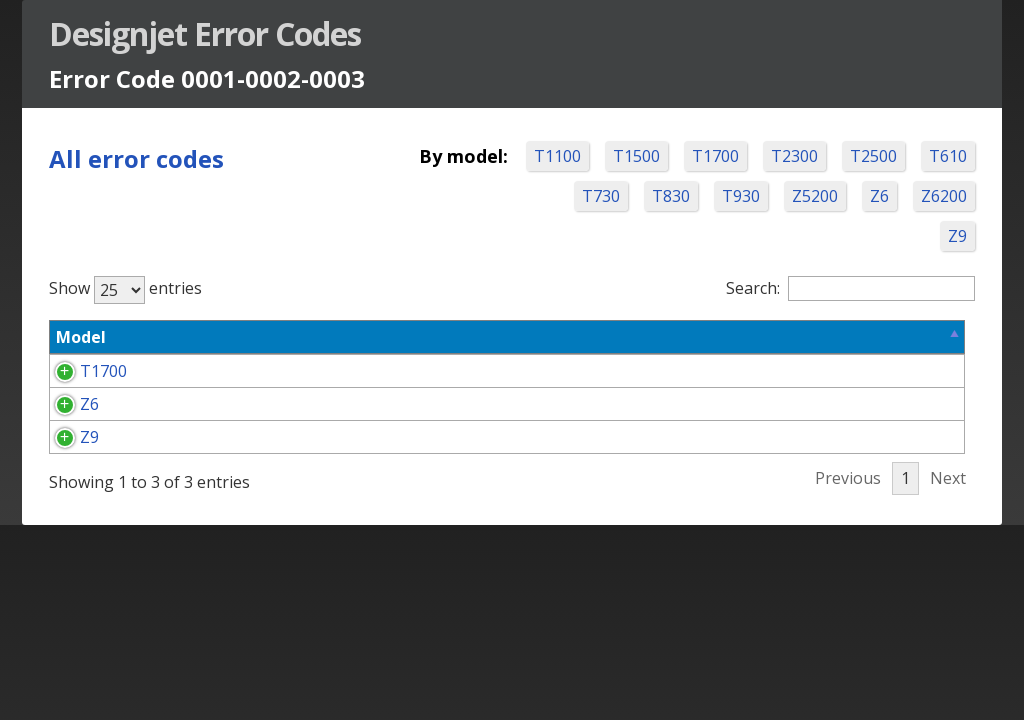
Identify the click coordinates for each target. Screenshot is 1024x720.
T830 (744, 196)
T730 (674, 196)
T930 (814, 196)
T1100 (622, 156)
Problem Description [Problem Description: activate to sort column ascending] (324, 337)
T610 (604, 196)
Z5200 (888, 196)
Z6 (952, 196)
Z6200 (888, 236)
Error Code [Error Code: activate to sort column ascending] (156, 349)
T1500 (701, 156)
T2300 (859, 156)
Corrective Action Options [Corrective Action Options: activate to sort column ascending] (602, 337)
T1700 (780, 156)
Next (943, 574)
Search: (845, 288)
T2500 (938, 156)
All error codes (141, 158)
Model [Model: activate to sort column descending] (86, 337)
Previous (843, 574)
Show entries (130, 288)
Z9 (952, 236)
